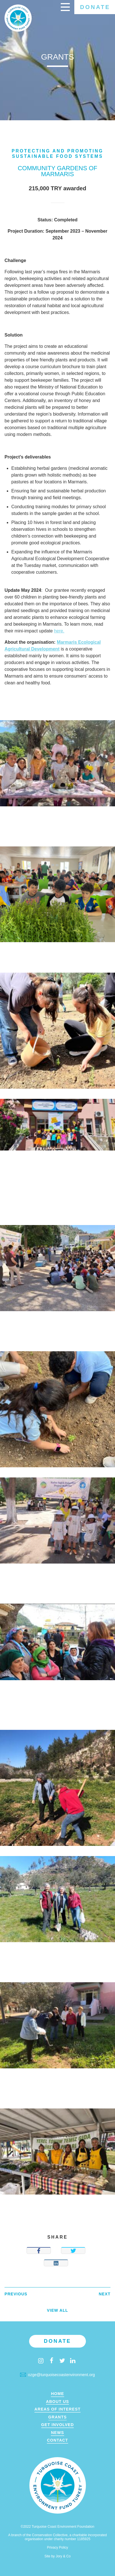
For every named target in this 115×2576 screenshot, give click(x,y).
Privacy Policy (57, 2547)
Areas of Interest (57, 2409)
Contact (57, 2440)
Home (57, 2394)
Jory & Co (63, 2556)
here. (59, 630)
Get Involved (57, 2425)
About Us (57, 2402)
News (57, 2433)
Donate (95, 7)
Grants (57, 2417)
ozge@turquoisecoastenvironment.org (57, 2374)
